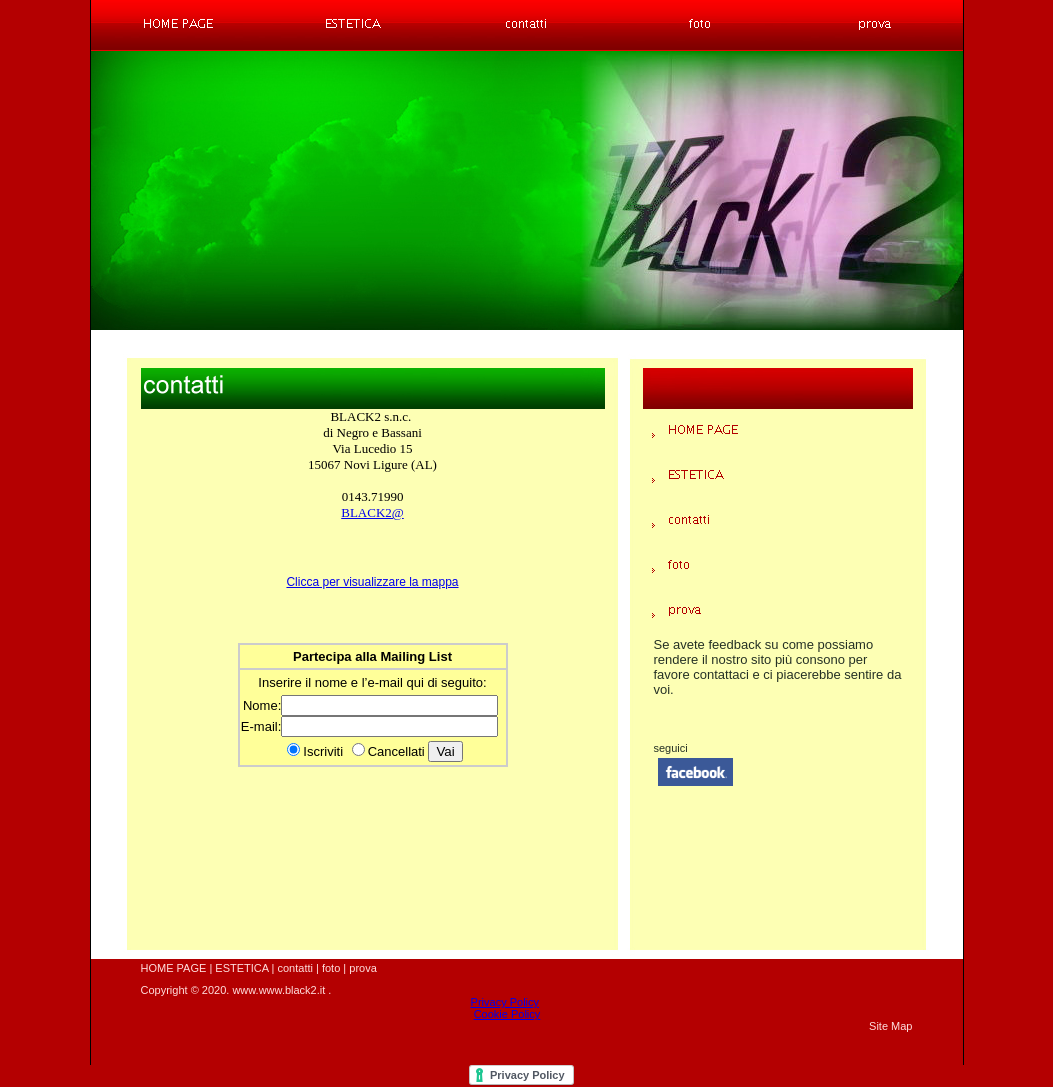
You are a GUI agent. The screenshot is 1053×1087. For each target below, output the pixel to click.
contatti (294, 968)
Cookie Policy (507, 1014)
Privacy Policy (505, 1002)
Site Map (890, 1026)
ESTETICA (241, 968)
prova (363, 968)
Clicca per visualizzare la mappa (372, 582)
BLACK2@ (372, 512)
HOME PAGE (174, 968)
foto (331, 968)
